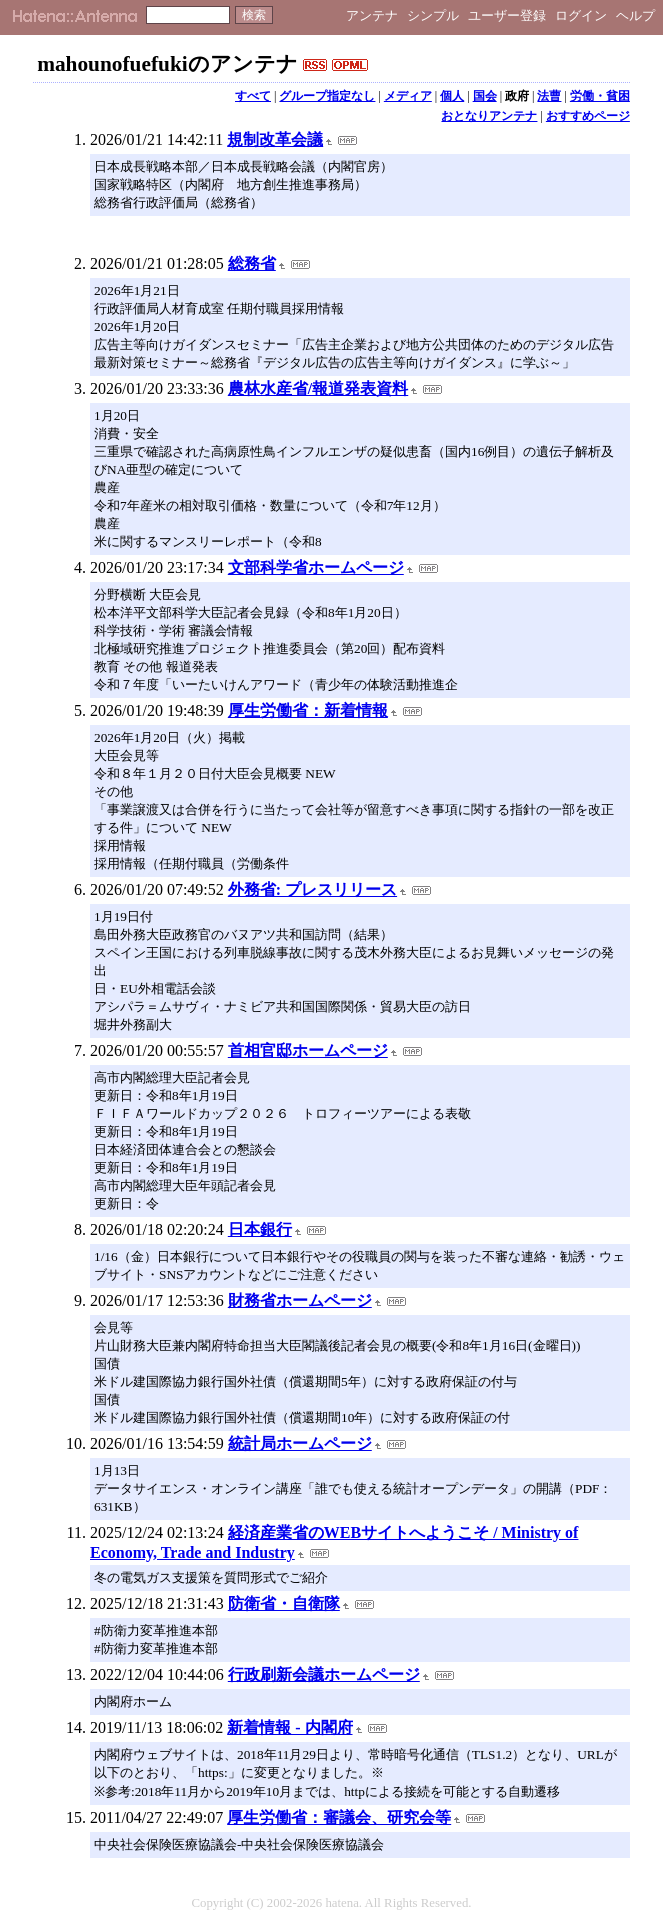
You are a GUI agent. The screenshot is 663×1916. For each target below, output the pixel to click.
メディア (408, 96)
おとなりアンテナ (489, 116)
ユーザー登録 (507, 15)
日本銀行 (260, 1229)
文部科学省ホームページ (316, 567)
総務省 (252, 263)
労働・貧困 (600, 96)
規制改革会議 (275, 139)
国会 (485, 96)
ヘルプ (635, 15)
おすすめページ (588, 116)
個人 (452, 96)
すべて (253, 96)
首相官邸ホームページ (308, 1050)
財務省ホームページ (300, 1300)
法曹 (549, 96)
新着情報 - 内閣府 (289, 1727)
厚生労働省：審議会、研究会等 (339, 1817)
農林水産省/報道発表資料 (318, 388)
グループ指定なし (327, 96)
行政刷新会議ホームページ (324, 1674)
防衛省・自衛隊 (284, 1603)
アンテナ (372, 15)
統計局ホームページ (300, 1443)
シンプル (433, 15)
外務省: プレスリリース (312, 889)
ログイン (581, 15)
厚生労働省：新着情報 (308, 710)
